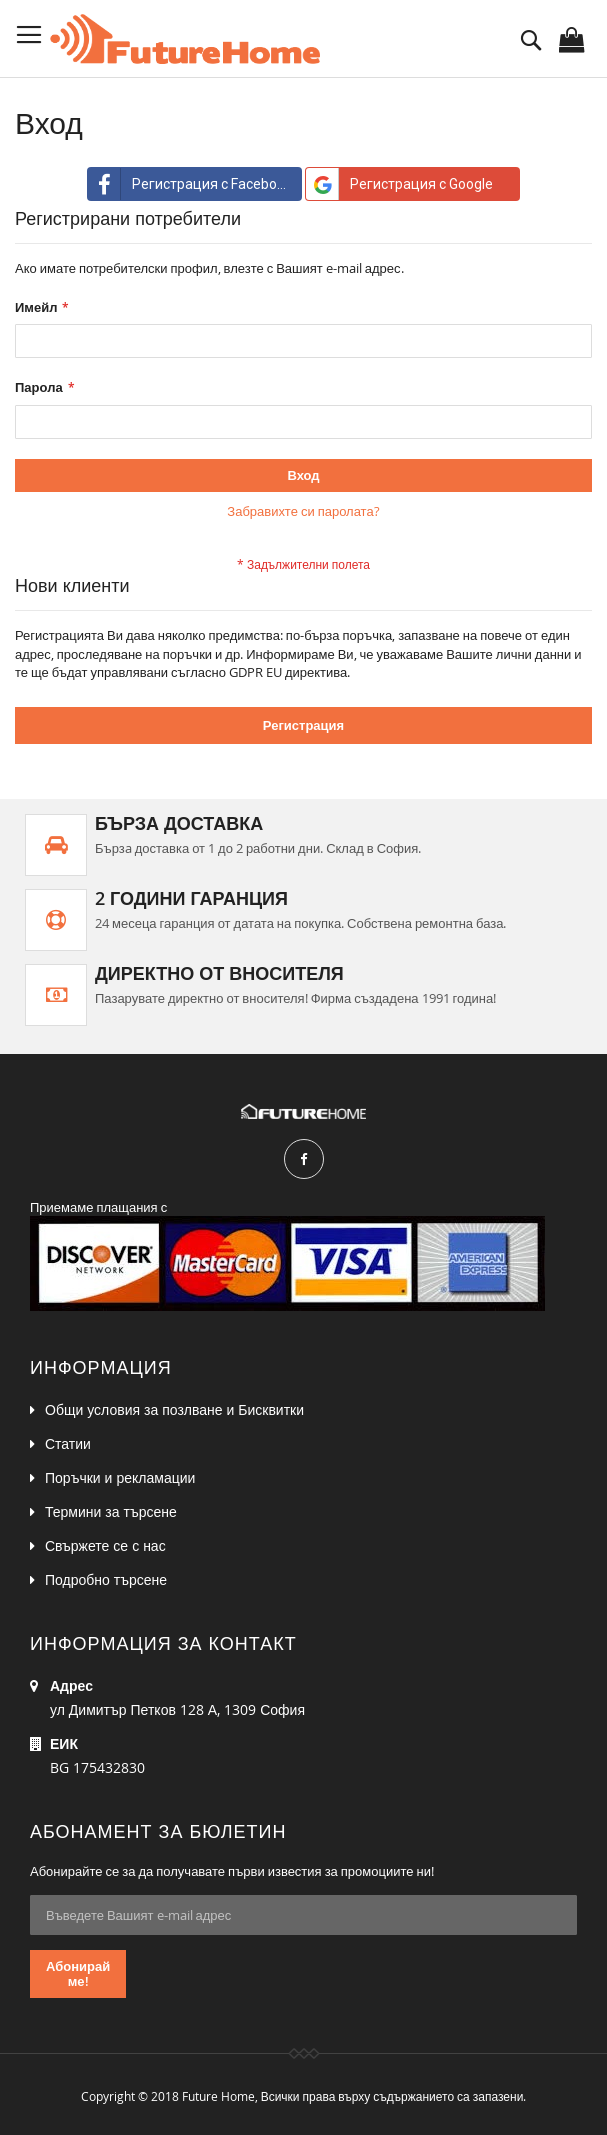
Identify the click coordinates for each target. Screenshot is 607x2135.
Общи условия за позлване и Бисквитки (174, 1409)
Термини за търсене (111, 1511)
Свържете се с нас (105, 1545)
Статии (68, 1443)
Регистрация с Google (399, 184)
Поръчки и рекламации (120, 1477)
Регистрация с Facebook (190, 184)
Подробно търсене (106, 1579)
